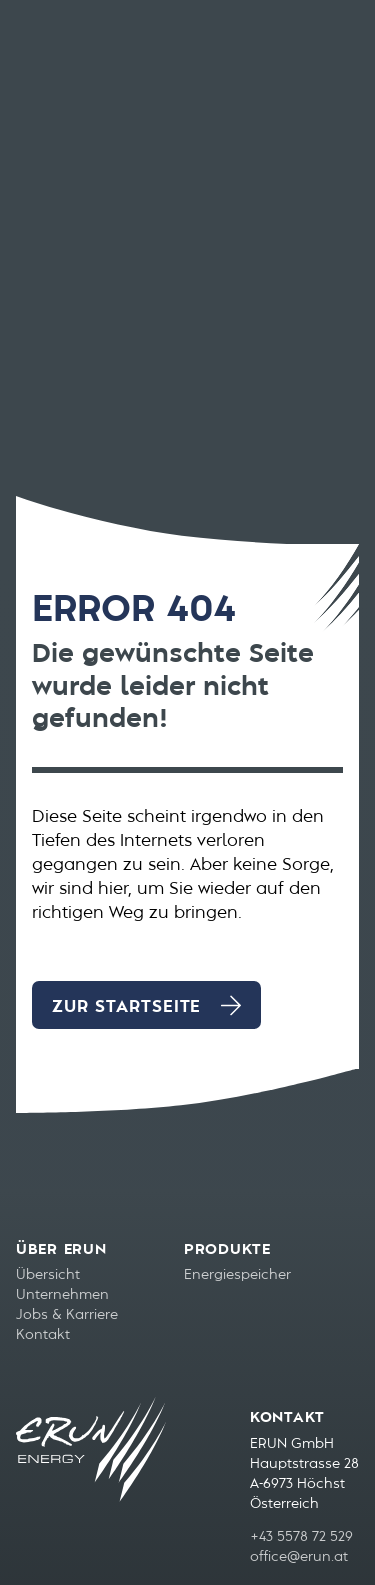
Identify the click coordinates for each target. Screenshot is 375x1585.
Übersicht (48, 1275)
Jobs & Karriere (67, 1315)
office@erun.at (299, 1557)
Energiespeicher (237, 1275)
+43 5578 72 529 (301, 1537)
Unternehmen (62, 1295)
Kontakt (43, 1335)
